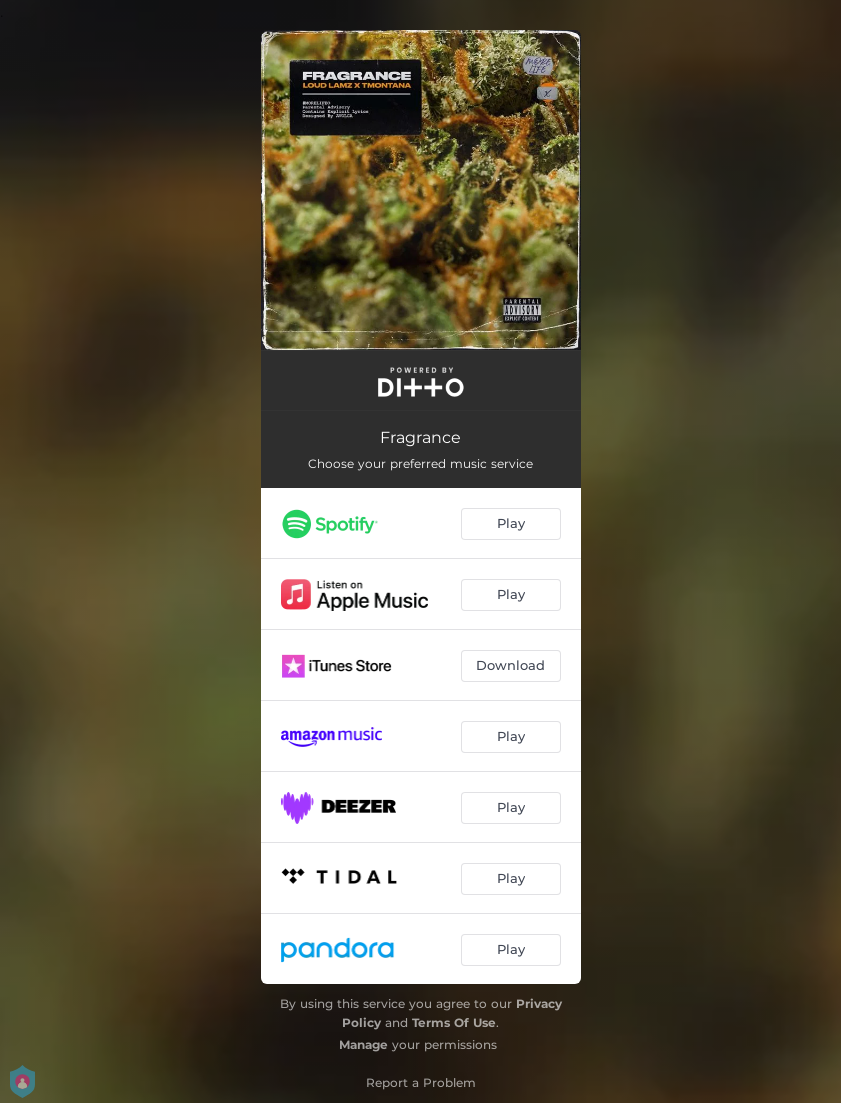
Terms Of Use (454, 1022)
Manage (363, 1044)
